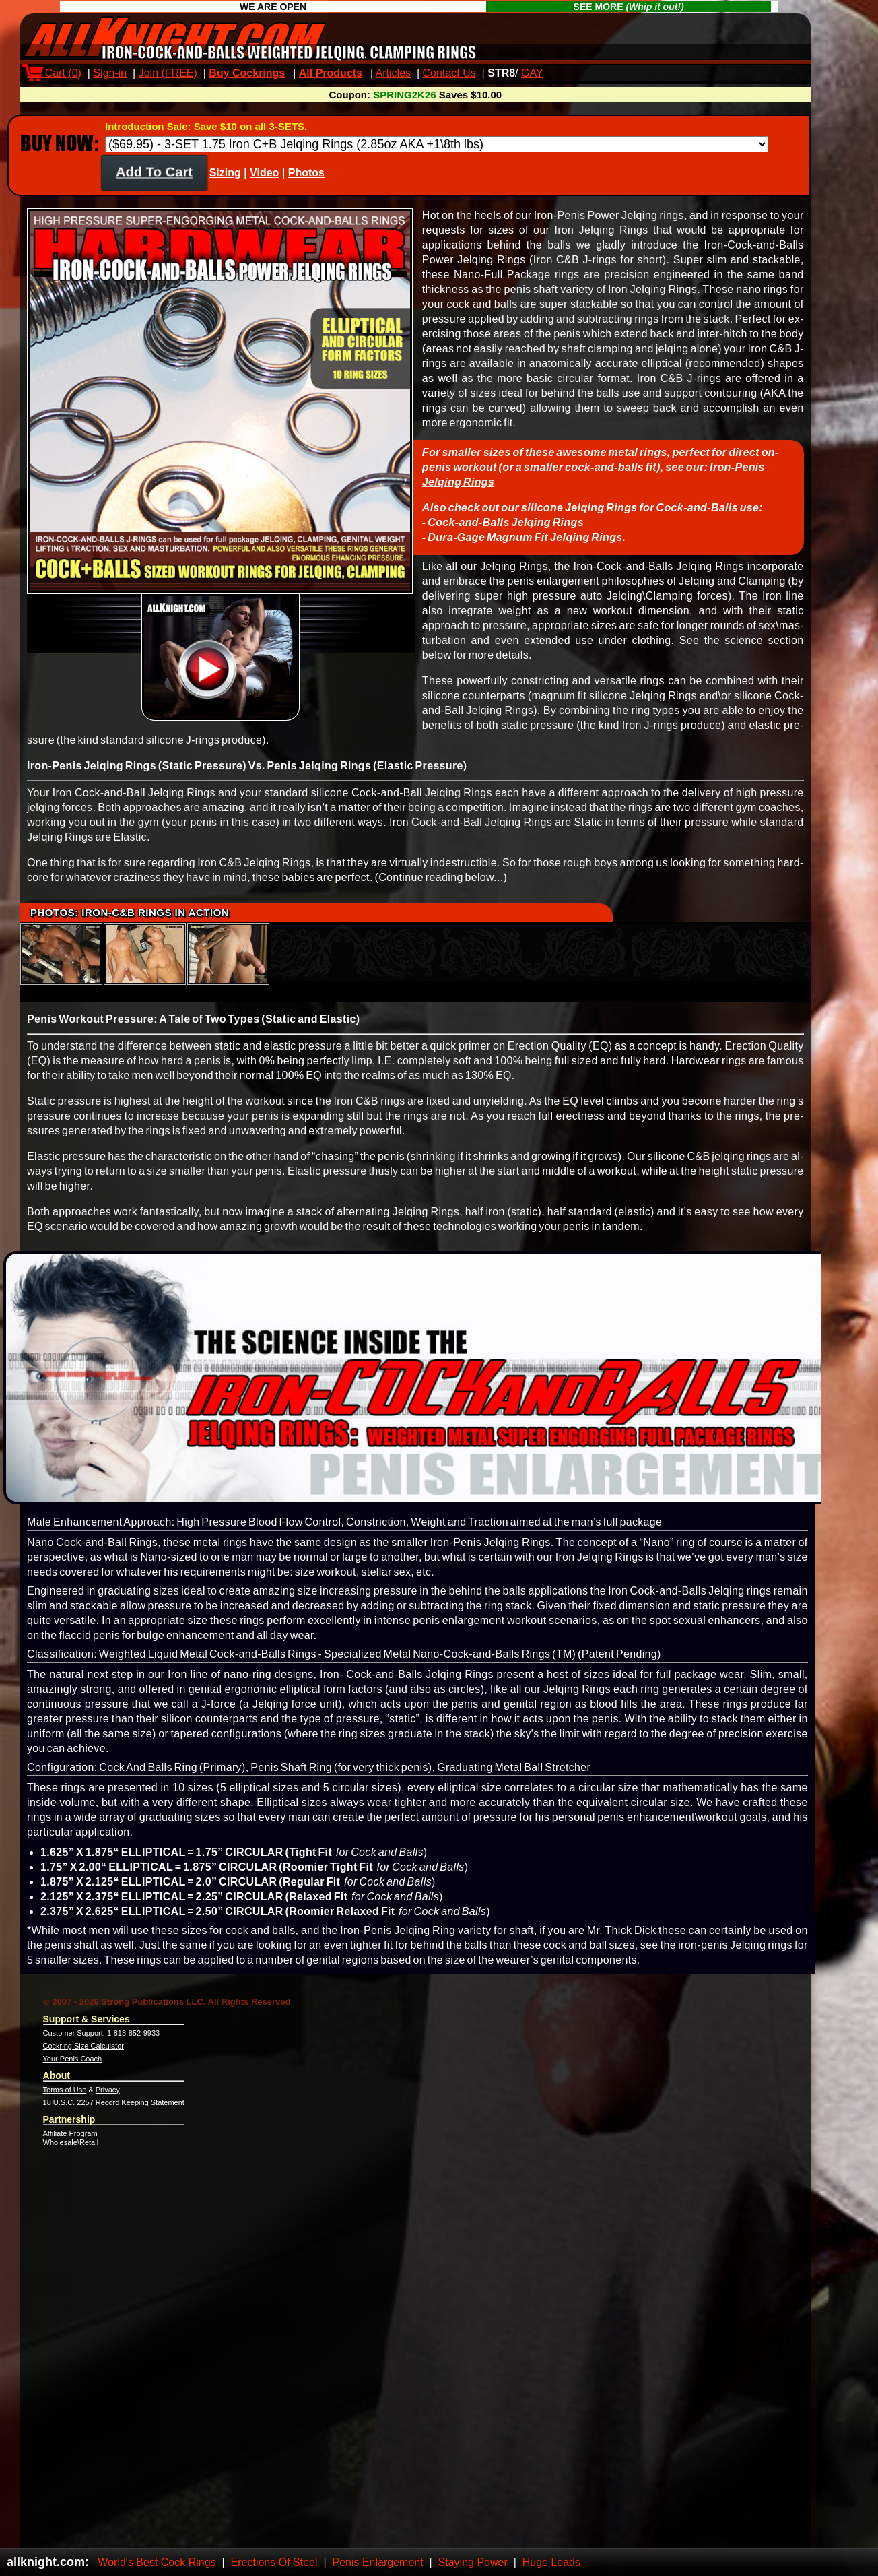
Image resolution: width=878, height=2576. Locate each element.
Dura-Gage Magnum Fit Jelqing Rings (525, 549)
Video (264, 185)
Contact (449, 73)
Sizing (225, 185)
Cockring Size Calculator (83, 2058)
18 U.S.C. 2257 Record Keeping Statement (113, 2115)
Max (565, 73)
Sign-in (110, 73)
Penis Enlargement (377, 2562)
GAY (532, 73)
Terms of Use (65, 2102)
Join (168, 73)
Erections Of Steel (274, 2562)
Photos (306, 185)
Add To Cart (154, 183)
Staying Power (473, 2562)
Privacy (108, 2102)
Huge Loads (551, 2562)
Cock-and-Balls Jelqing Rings (506, 534)
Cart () (54, 73)
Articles (393, 73)
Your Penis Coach (72, 2071)
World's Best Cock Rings (156, 2562)
